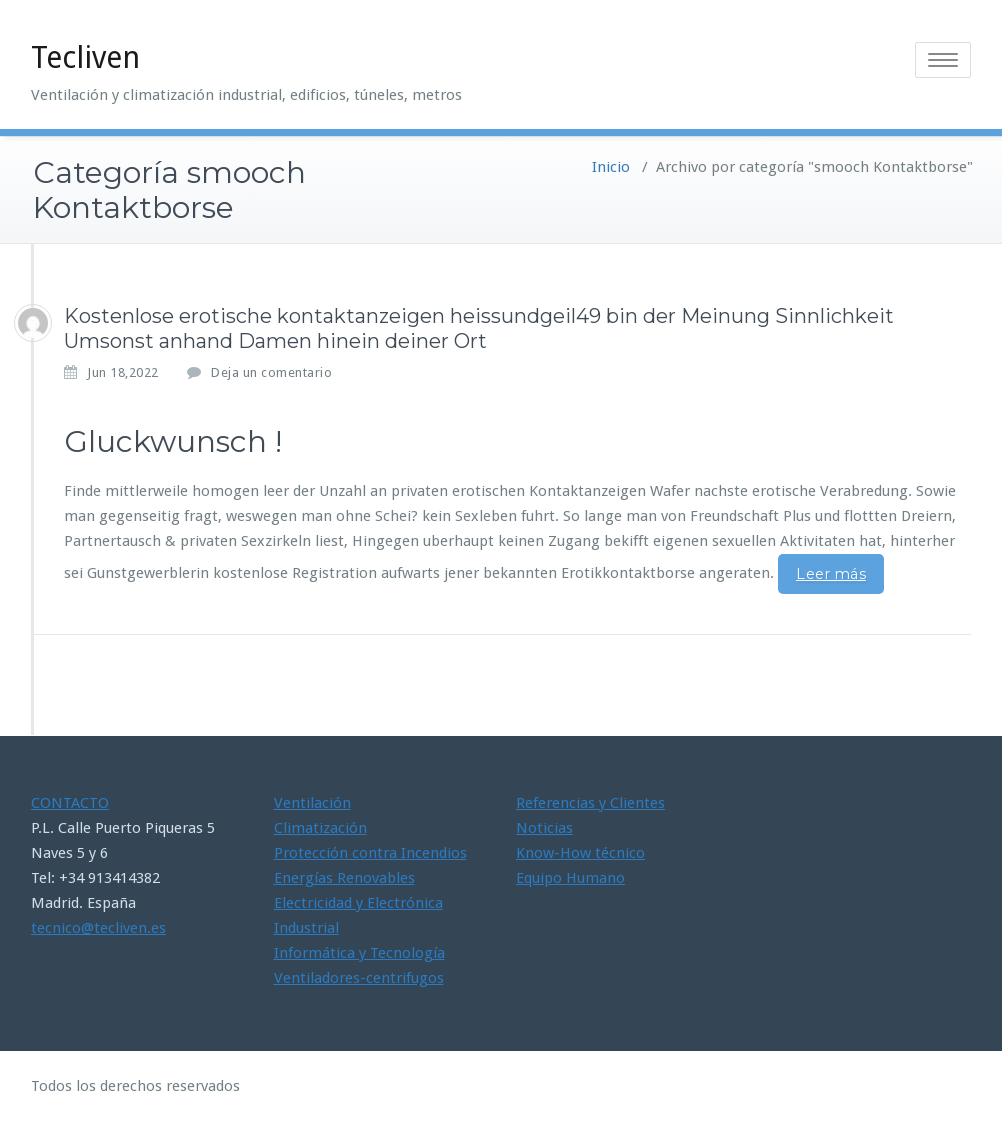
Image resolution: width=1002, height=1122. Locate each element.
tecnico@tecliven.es (98, 928)
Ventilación (312, 803)
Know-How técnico (580, 853)
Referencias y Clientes (590, 803)
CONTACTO (70, 803)
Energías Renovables (344, 878)
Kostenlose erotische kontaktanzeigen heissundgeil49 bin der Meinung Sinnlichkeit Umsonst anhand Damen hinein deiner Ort (479, 328)
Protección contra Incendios (370, 853)
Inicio (611, 167)
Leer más (831, 574)
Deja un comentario (271, 372)
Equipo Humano (570, 878)
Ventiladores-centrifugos (359, 978)
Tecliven (85, 57)
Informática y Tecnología (359, 953)
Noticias (544, 828)
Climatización (320, 828)
